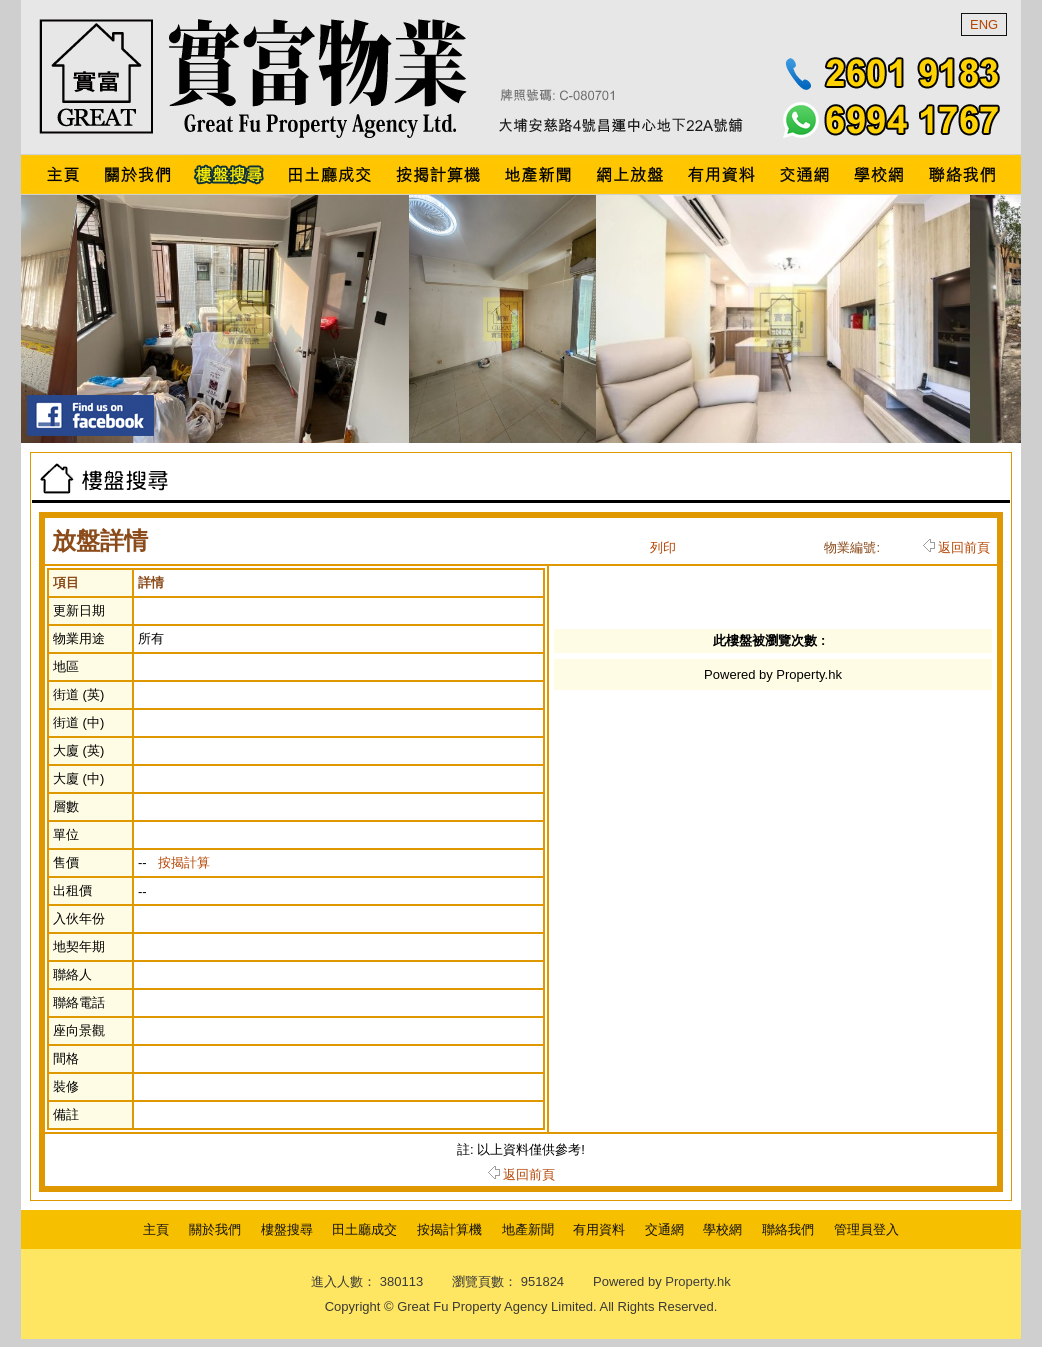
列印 (663, 547)
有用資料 (599, 1229)
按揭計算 (184, 862)
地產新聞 (528, 1229)
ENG (984, 24)
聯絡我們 (788, 1229)
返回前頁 (956, 547)
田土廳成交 (364, 1229)
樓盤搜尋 (287, 1229)
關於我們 (215, 1229)
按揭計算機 (449, 1229)
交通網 (664, 1229)
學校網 (722, 1229)
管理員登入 (866, 1229)
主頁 (156, 1229)
